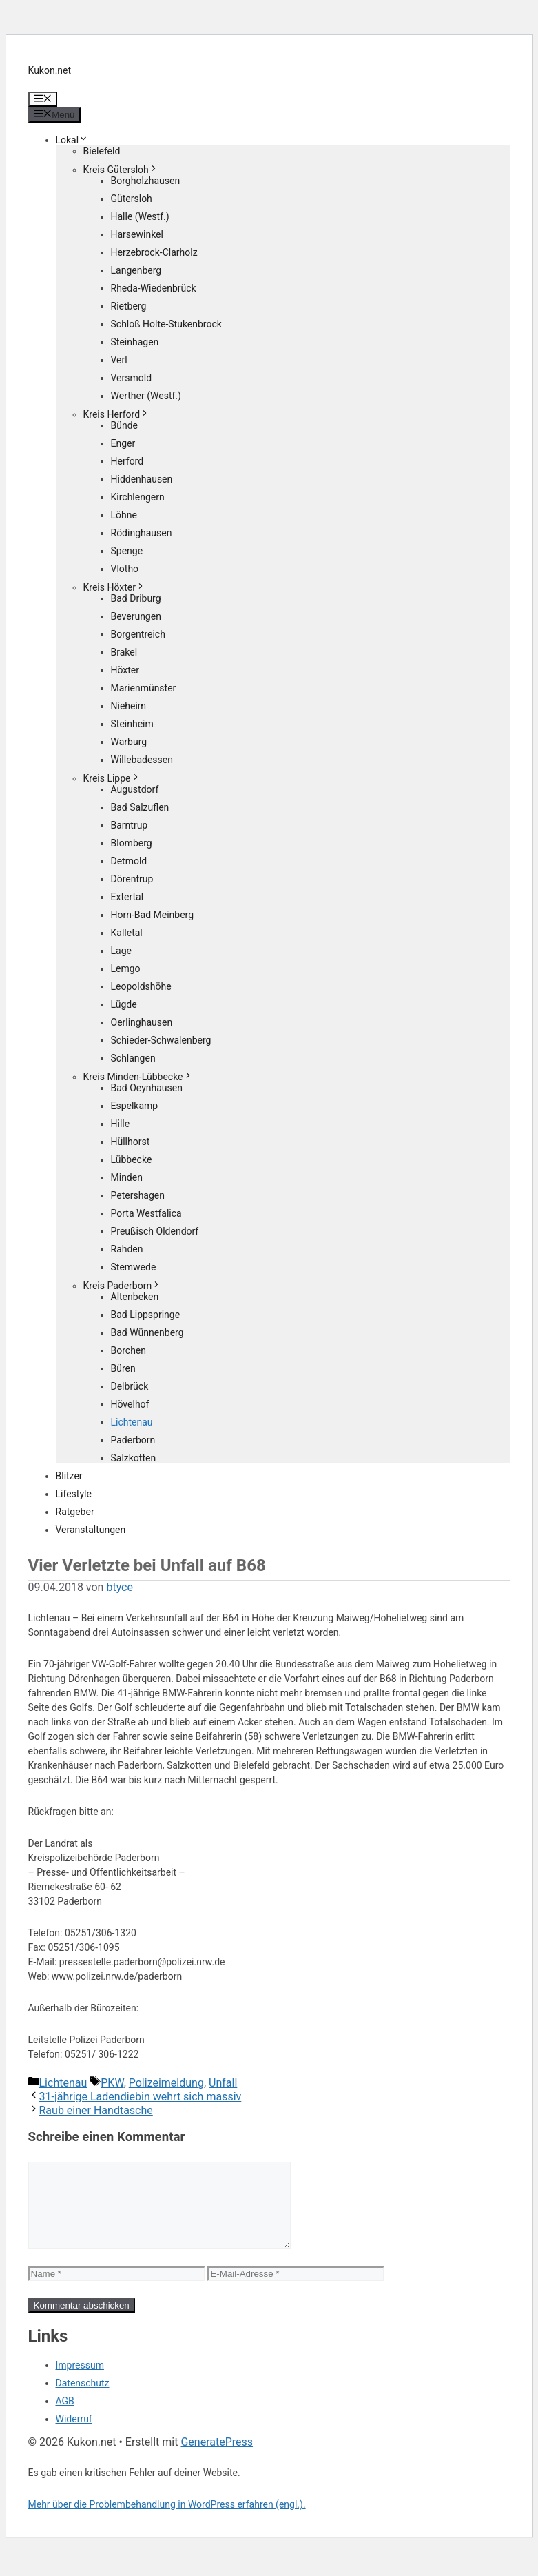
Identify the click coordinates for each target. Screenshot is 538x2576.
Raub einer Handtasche (96, 2110)
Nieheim (129, 705)
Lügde (124, 1004)
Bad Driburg (136, 598)
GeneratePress (216, 2458)
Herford (127, 461)
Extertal (127, 896)
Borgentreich (138, 634)
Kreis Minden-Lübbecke (138, 1076)
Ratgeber (75, 1511)
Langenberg (136, 270)
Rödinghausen (141, 532)
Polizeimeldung (166, 2082)
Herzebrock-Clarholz (154, 252)
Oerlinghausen (142, 1022)
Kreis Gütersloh (120, 169)
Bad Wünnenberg (147, 1332)
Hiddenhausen (142, 479)
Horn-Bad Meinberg (152, 914)
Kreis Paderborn (122, 1285)
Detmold (129, 860)
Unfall (223, 2082)
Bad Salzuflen (140, 807)
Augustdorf (135, 789)
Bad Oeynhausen (147, 1087)
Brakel (124, 652)
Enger (123, 443)
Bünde (124, 425)
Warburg (129, 741)
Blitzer (69, 1475)
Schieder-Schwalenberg (161, 1040)
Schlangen (133, 1058)
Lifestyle (74, 1493)
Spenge (127, 550)
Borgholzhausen (145, 180)
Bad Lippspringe (145, 1314)
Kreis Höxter (114, 587)
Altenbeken (135, 1296)
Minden (127, 1177)
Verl (119, 359)
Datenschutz (83, 2399)
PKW (112, 2082)
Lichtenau (132, 1422)
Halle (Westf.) (140, 216)
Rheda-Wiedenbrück (153, 288)
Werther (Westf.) (146, 395)
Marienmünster (143, 687)
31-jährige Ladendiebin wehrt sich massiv (140, 2096)
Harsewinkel (137, 234)
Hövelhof (130, 1404)
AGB (65, 2417)
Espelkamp (134, 1105)
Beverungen (136, 616)
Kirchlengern (138, 497)
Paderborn (133, 1440)
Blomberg (131, 843)
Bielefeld (102, 150)
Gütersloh (131, 198)
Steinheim (132, 723)
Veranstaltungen (91, 1529)
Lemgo (126, 968)
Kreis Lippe (112, 778)
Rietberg (129, 306)
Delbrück (130, 1386)
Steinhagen (135, 341)
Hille (120, 1123)
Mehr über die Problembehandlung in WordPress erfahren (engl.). (167, 2520)
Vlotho (125, 568)
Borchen (129, 1350)
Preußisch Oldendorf (155, 1231)
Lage (121, 950)
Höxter (125, 670)
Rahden (127, 1249)
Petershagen (138, 1195)
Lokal (72, 139)
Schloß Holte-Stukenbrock (166, 323)
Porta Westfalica (146, 1213)
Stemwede (133, 1266)
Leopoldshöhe (141, 986)
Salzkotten (133, 1457)
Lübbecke (131, 1159)
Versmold (131, 377)
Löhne (124, 514)
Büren (123, 1368)
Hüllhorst (130, 1141)
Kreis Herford (116, 414)
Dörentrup (132, 878)
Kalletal (127, 932)
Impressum (80, 2381)
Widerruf (74, 2435)
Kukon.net (50, 70)
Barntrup (129, 825)
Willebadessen (142, 759)
